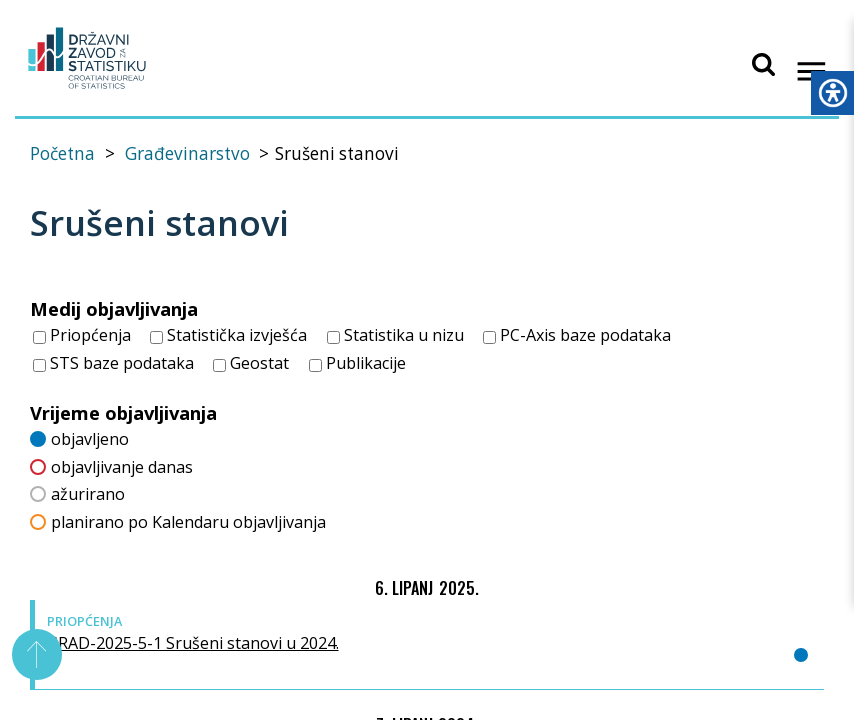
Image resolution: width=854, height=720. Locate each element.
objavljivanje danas (111, 465)
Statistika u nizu (395, 335)
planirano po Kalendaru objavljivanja (178, 520)
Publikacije (357, 363)
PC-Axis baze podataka (577, 335)
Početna (62, 153)
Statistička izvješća (228, 335)
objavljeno (79, 437)
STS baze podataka (113, 363)
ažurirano (77, 493)
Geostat (251, 363)
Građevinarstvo (187, 153)
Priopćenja (82, 335)
